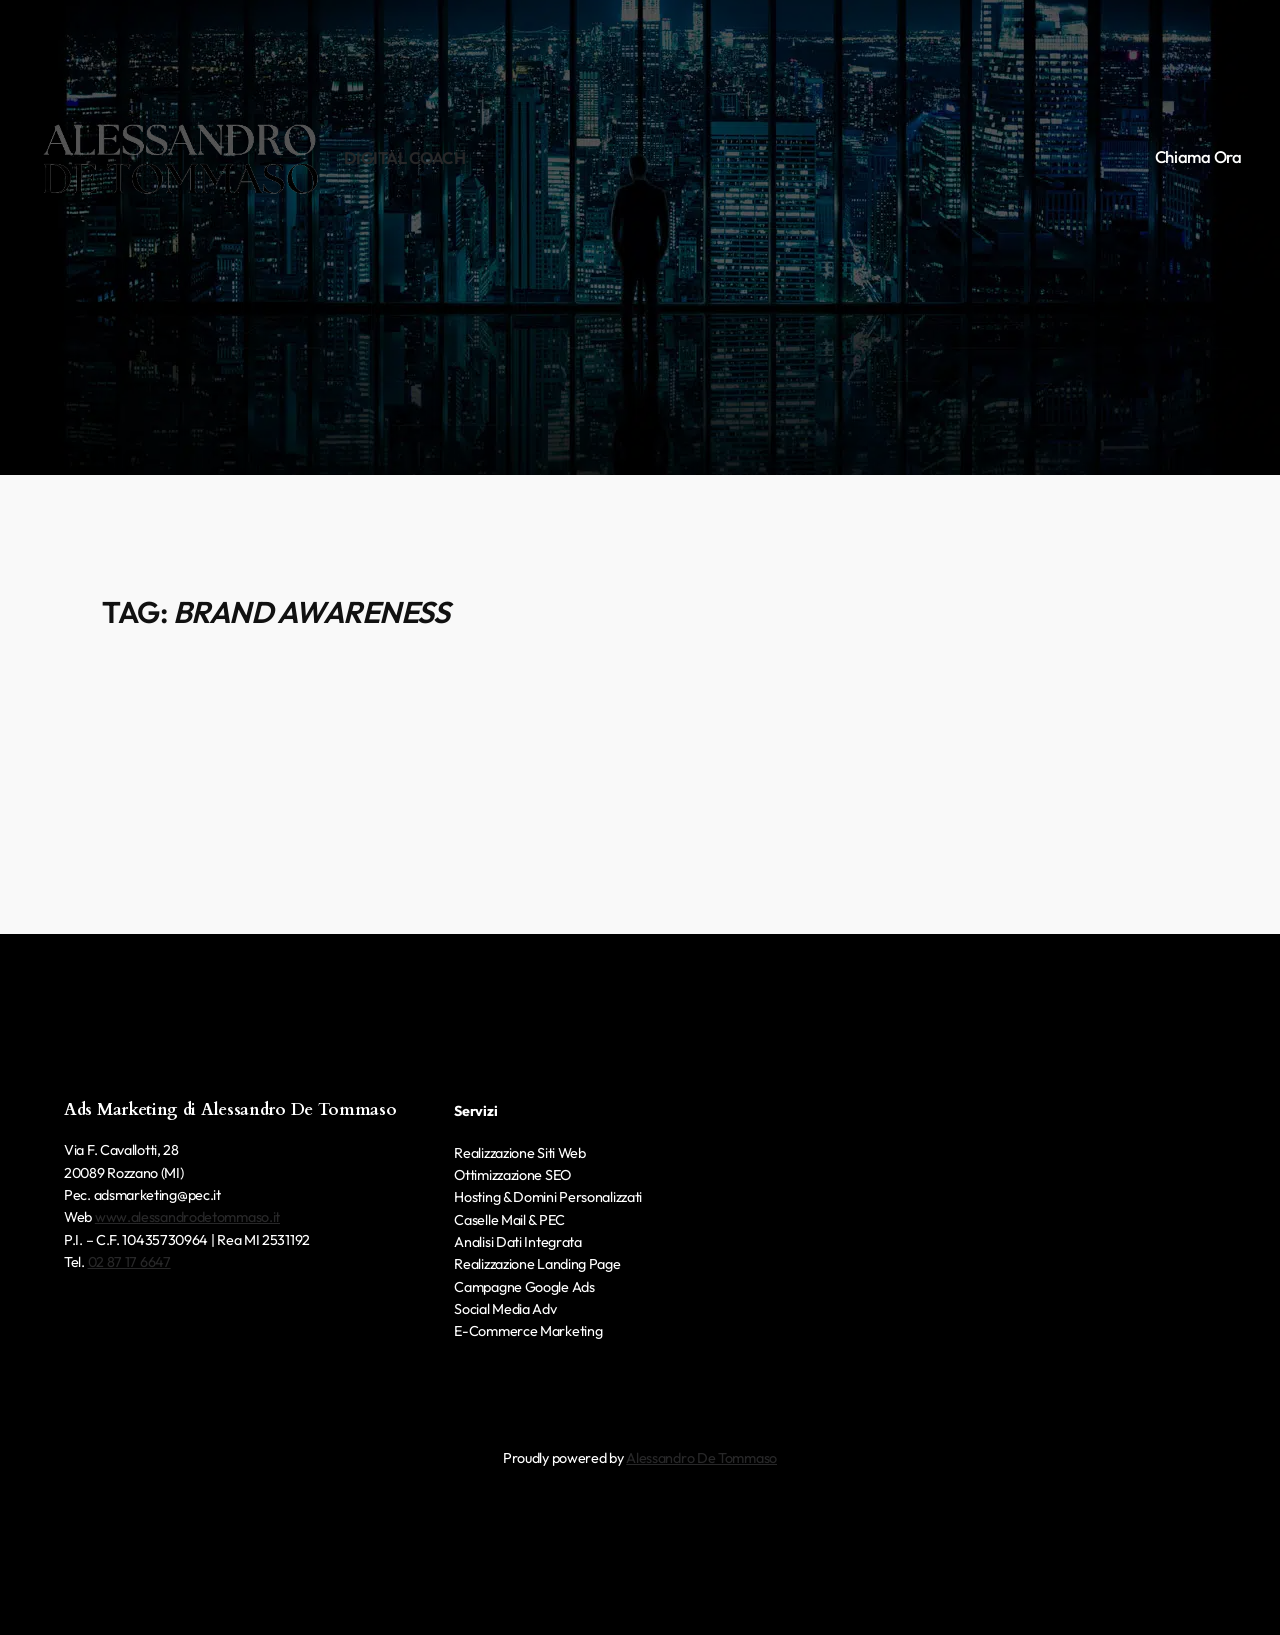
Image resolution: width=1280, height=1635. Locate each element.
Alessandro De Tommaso (701, 1458)
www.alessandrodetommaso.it (187, 1217)
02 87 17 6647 (129, 1262)
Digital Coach (405, 157)
